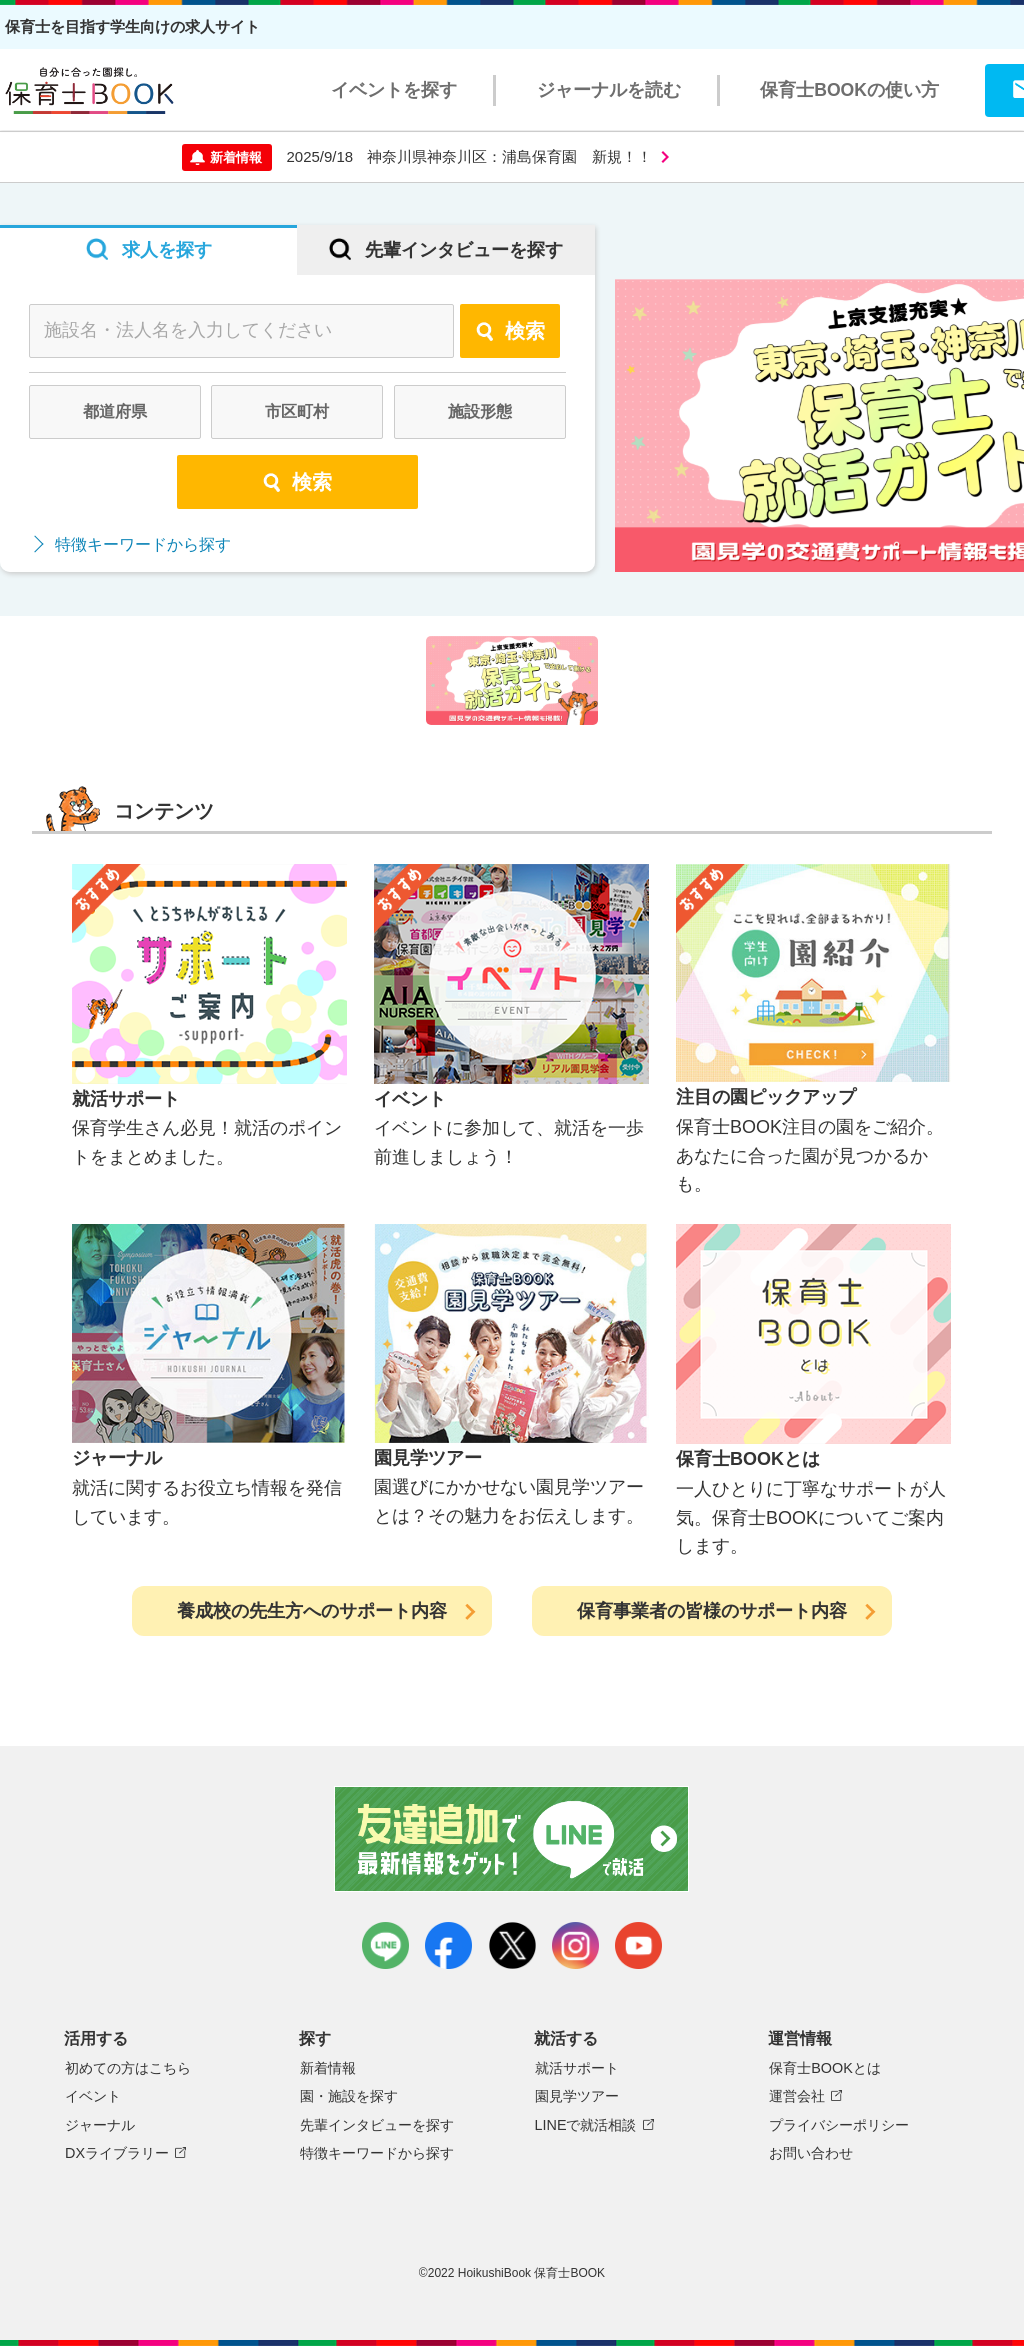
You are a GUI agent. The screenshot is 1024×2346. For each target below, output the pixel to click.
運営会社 (797, 2096)
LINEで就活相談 (586, 2125)
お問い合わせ (811, 2153)
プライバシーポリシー (839, 2125)
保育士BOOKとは (825, 2068)
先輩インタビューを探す (377, 2125)
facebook (448, 1945)
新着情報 (328, 2068)
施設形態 (480, 411)
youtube (638, 1945)
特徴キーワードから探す (143, 544)
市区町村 (297, 411)
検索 (510, 331)
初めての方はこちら (128, 2068)
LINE (385, 1945)
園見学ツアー (577, 2096)
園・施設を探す (349, 2096)
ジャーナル (100, 2125)
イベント (93, 2096)
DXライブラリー (117, 2153)
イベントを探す (394, 90)
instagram (575, 1945)
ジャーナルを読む (609, 90)
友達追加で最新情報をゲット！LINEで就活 (512, 1839)
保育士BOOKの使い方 (849, 90)
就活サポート (577, 2068)
